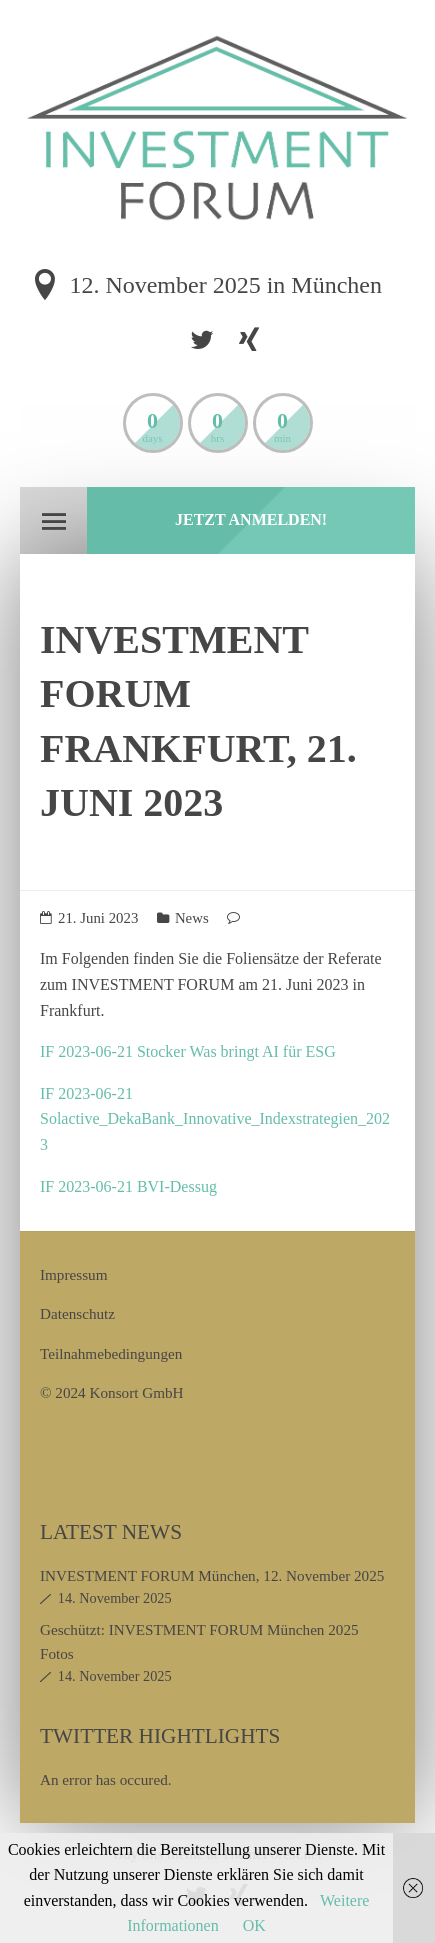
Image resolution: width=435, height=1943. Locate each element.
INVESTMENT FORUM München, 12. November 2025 (212, 1575)
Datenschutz (77, 1313)
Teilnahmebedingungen (111, 1353)
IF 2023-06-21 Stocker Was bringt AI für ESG (188, 1051)
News (192, 918)
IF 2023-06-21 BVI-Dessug (128, 1186)
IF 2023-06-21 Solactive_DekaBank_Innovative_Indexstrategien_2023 (215, 1119)
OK (254, 1925)
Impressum (74, 1274)
